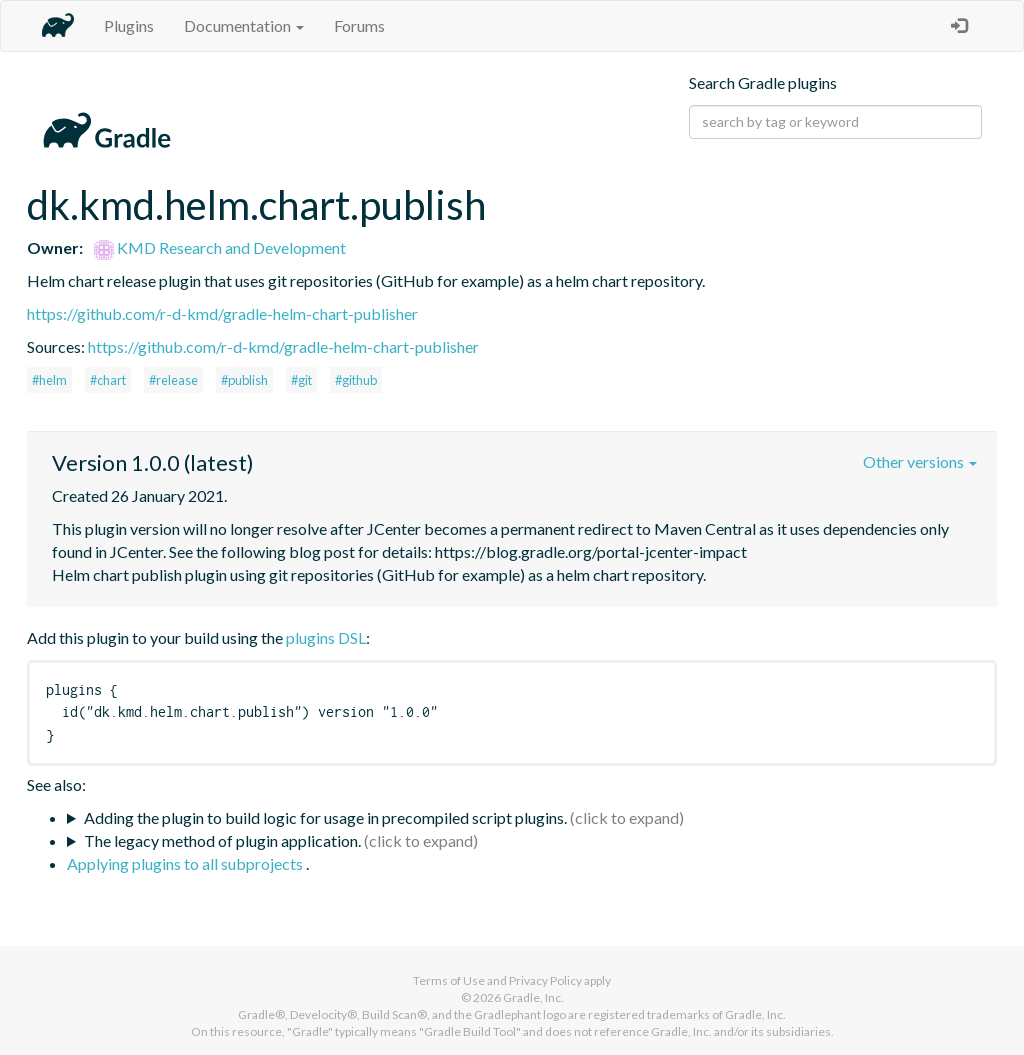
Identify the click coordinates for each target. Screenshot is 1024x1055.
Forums (359, 25)
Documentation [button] (244, 25)
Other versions (920, 461)
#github (356, 380)
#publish (244, 380)
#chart (108, 380)
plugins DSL (326, 637)
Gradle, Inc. (533, 997)
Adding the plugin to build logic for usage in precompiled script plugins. (325, 817)
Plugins (129, 25)
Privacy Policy (545, 980)
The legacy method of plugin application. (222, 840)
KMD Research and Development (220, 247)
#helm (49, 380)
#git (301, 380)
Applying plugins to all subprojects (186, 863)
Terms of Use (449, 980)
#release (173, 380)
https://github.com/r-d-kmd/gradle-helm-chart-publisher (222, 313)
